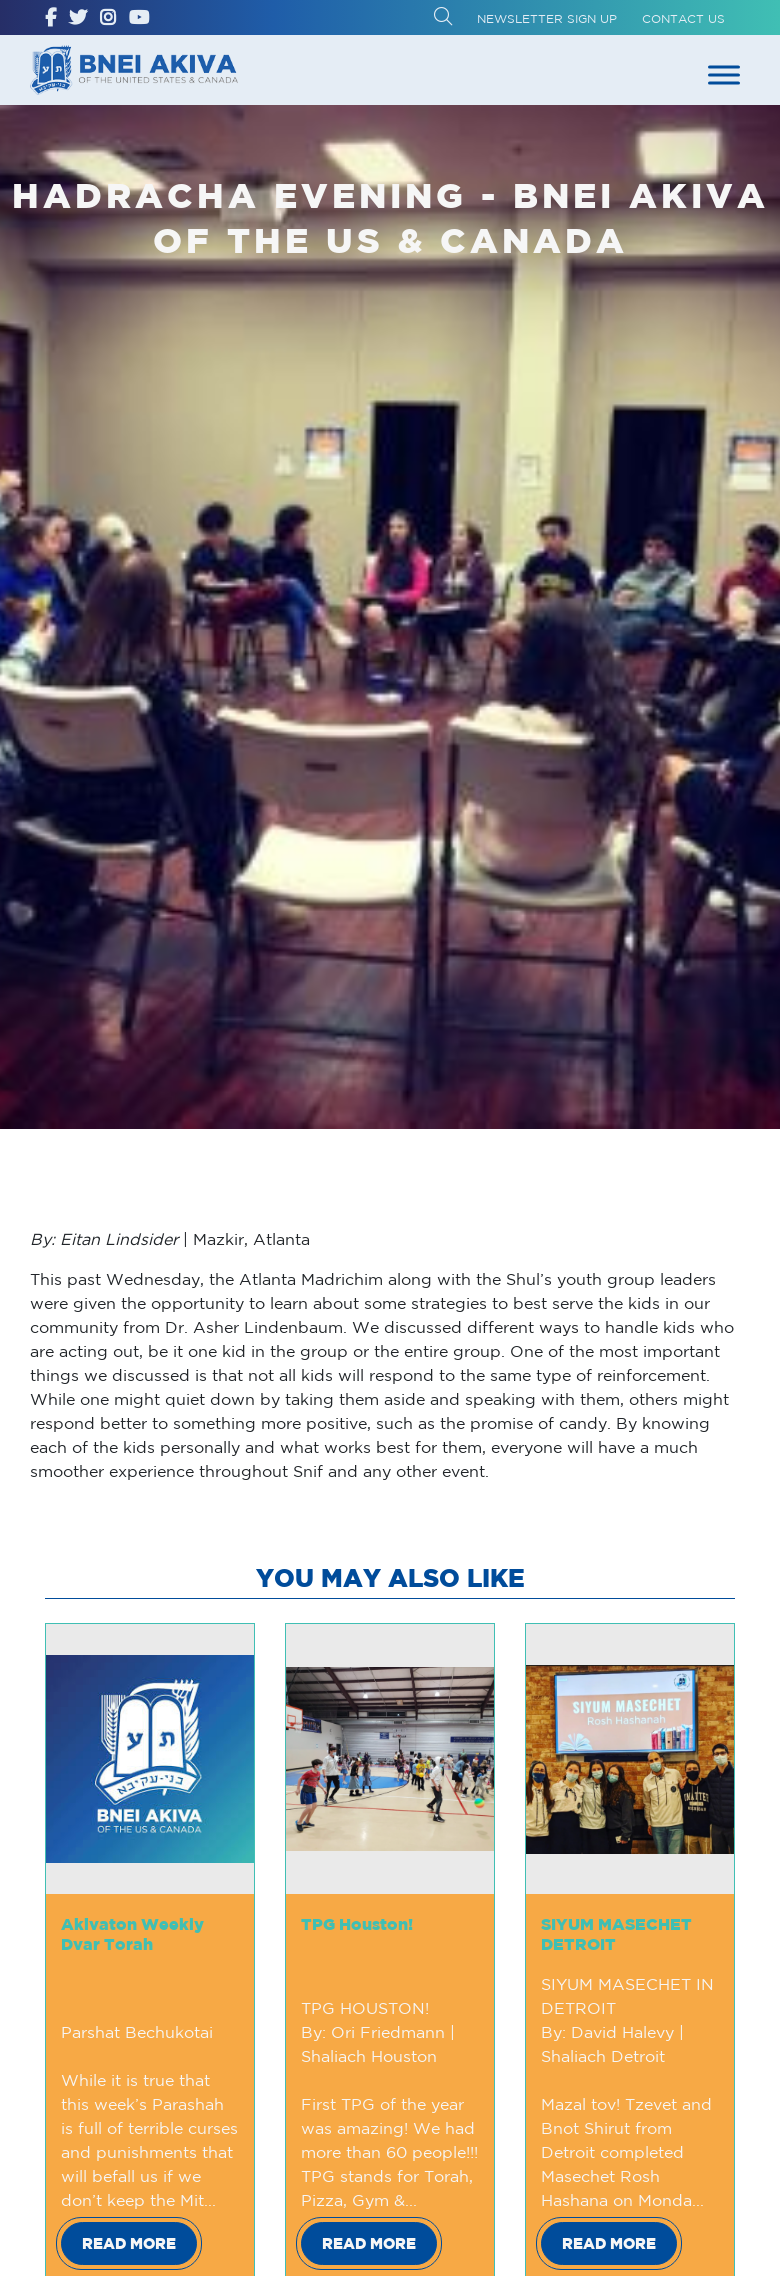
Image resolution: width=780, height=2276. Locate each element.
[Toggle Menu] (724, 74)
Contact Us (683, 18)
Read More (129, 2243)
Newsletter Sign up (547, 18)
